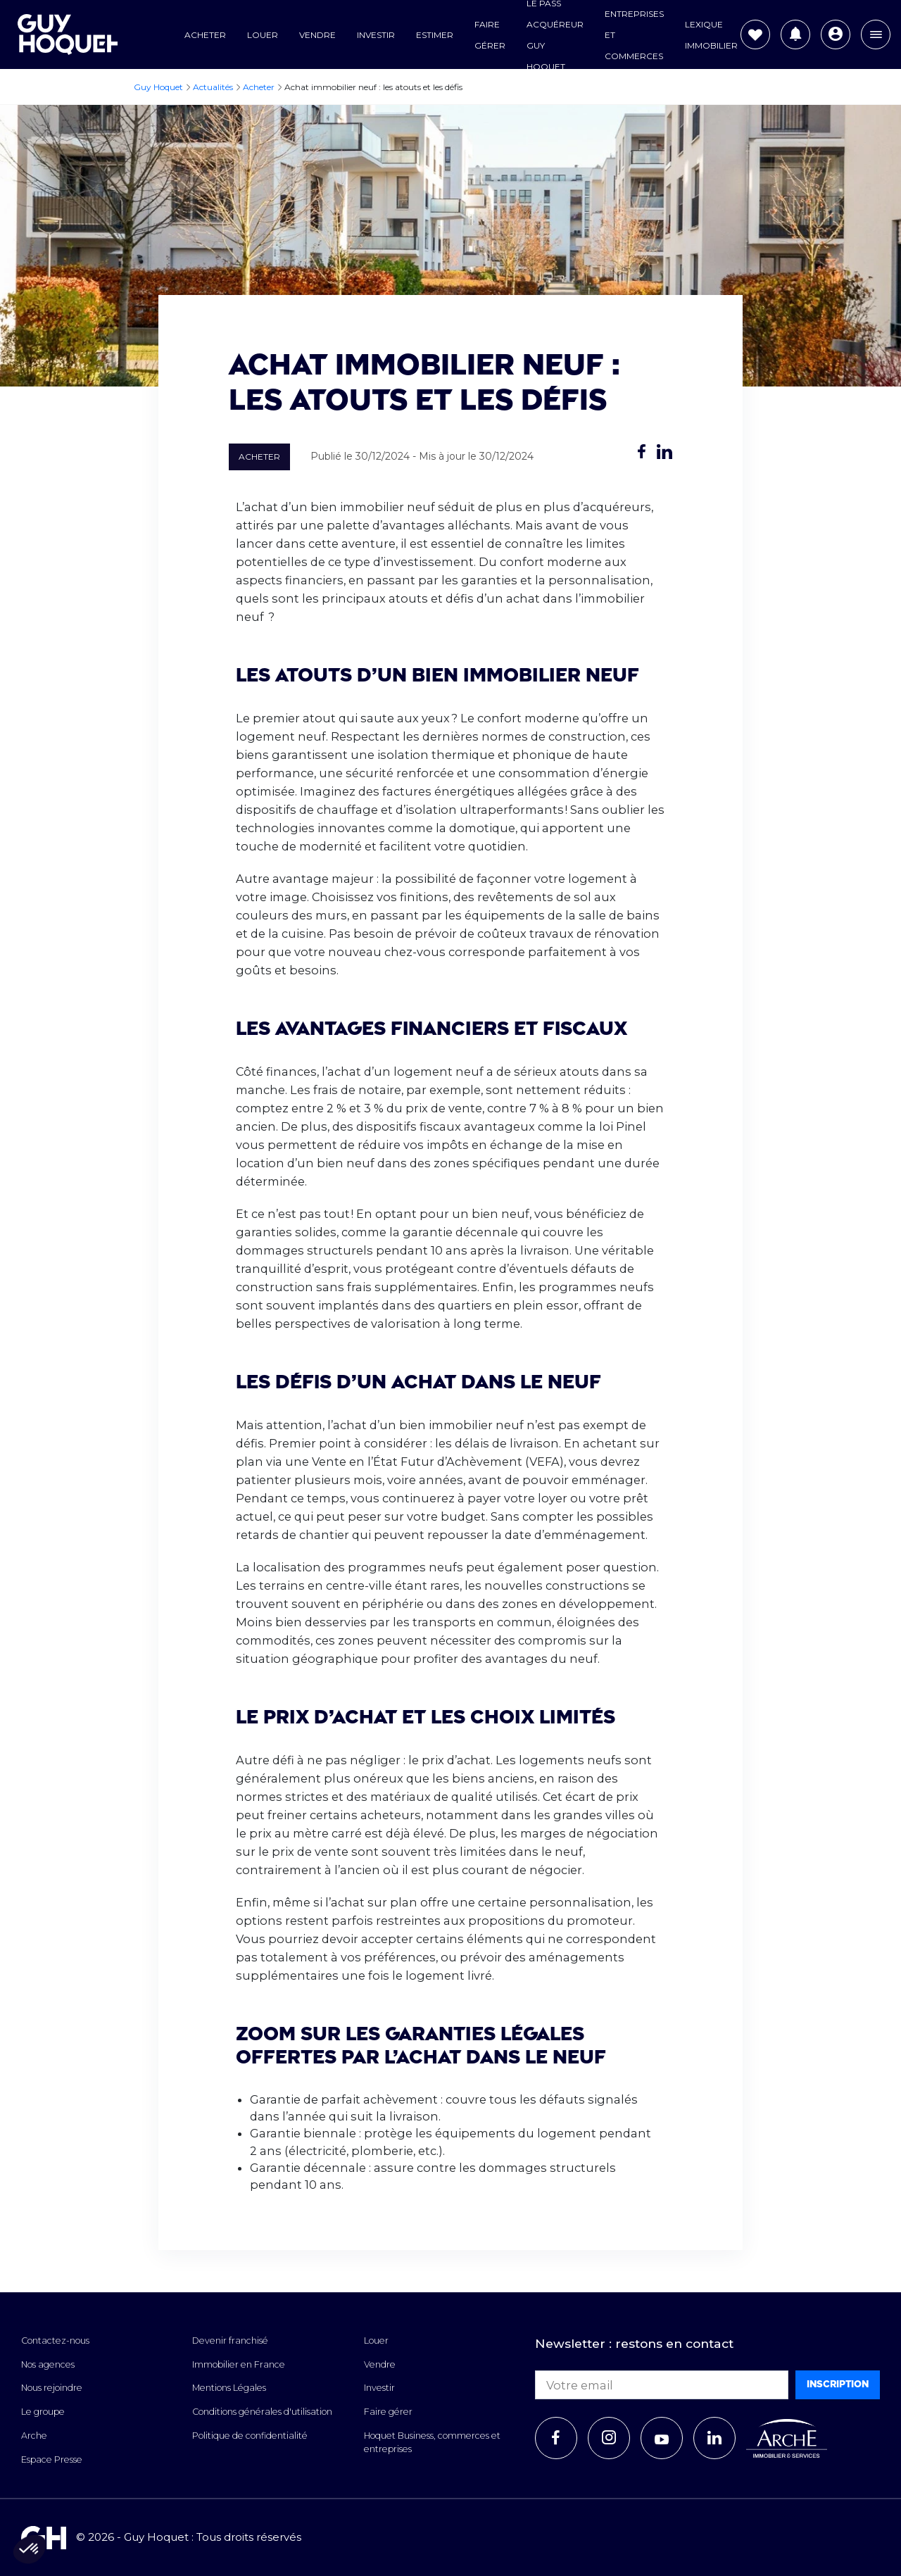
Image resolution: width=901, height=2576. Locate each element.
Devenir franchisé (230, 2340)
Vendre (317, 35)
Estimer (434, 35)
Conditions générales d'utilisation (262, 2411)
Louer (262, 35)
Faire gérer (388, 2411)
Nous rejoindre (51, 2387)
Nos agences (48, 2364)
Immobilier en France (238, 2364)
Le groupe (43, 2411)
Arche (34, 2435)
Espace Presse (51, 2459)
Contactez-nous (55, 2340)
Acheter (205, 35)
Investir (376, 35)
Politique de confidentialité (250, 2435)
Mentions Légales (229, 2387)
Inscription (838, 2384)
